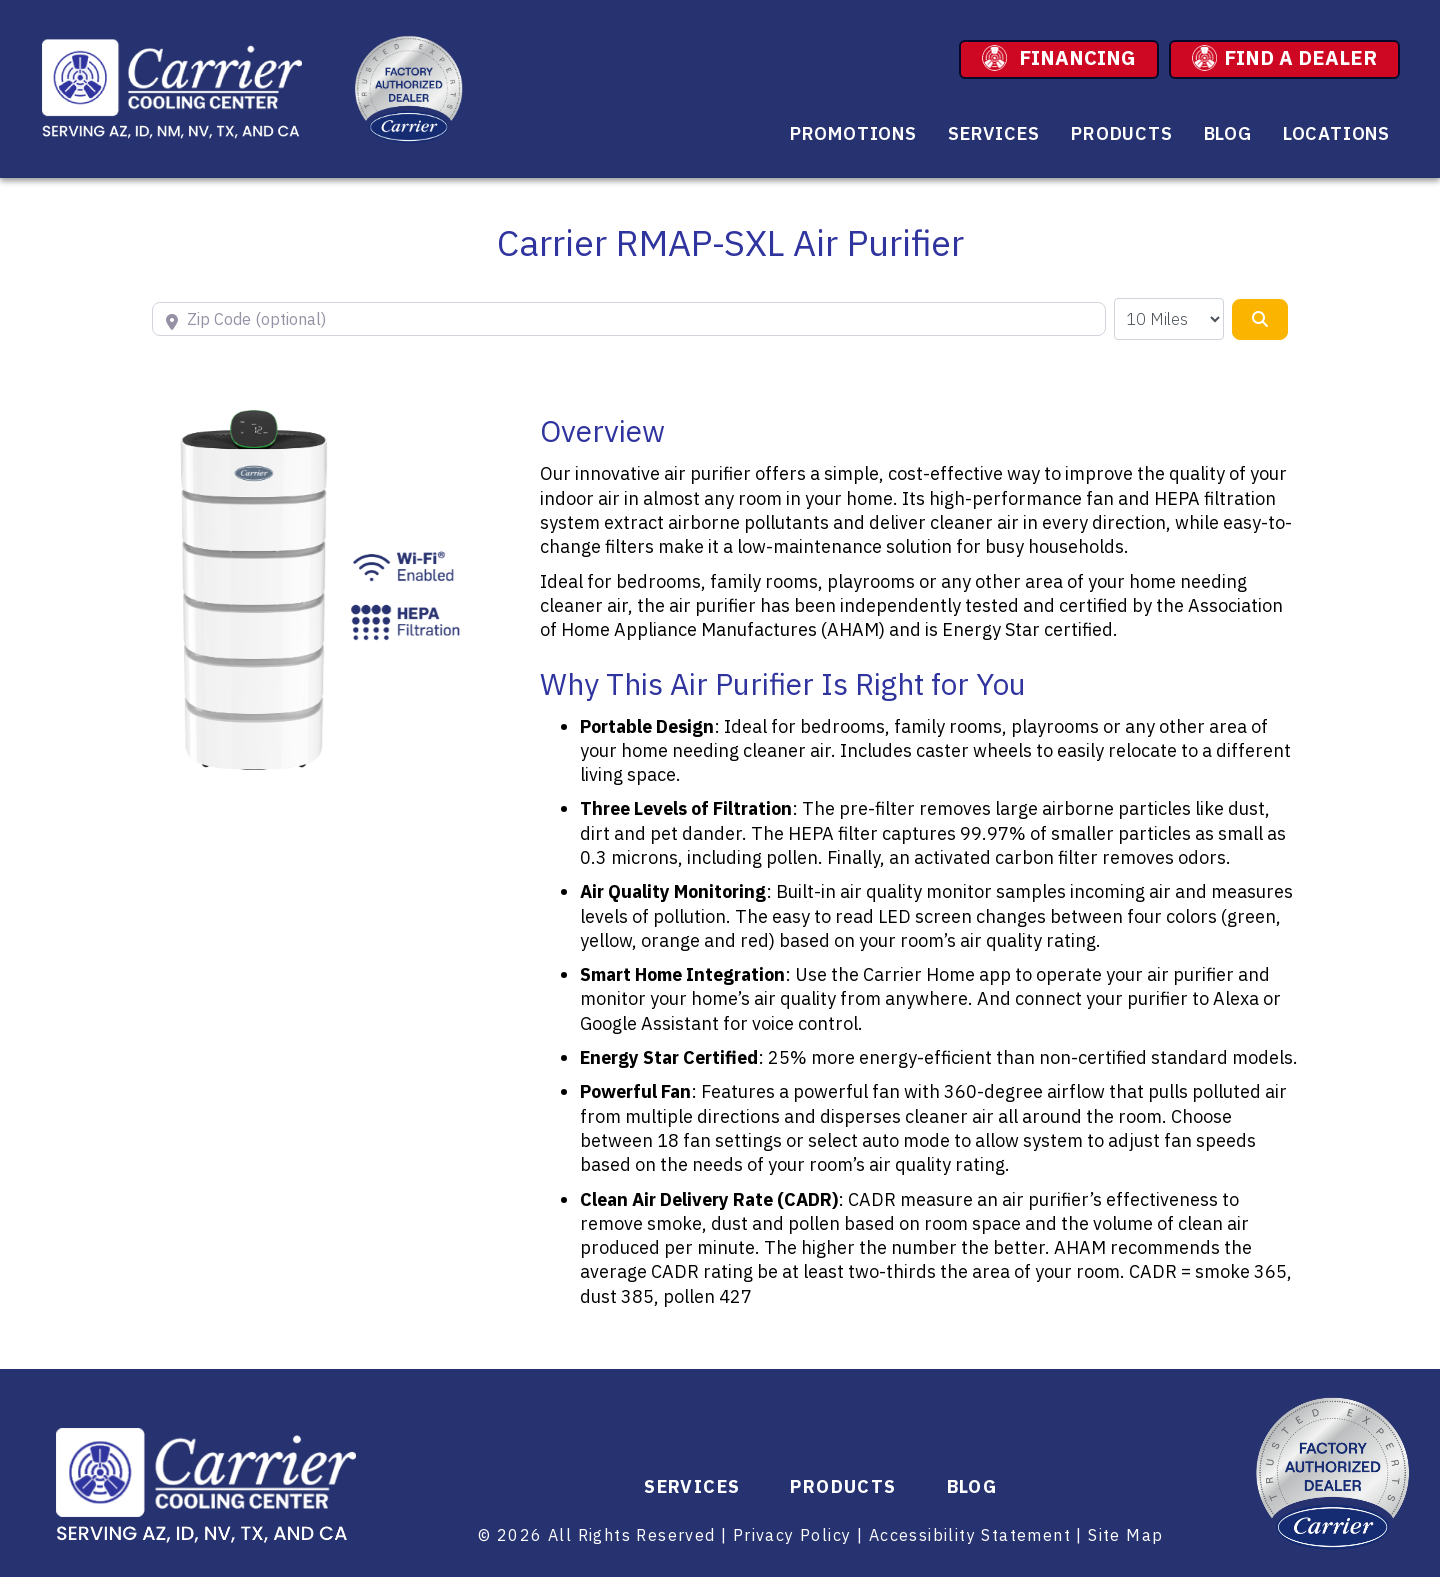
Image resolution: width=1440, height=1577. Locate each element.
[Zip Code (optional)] (629, 319)
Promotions (853, 133)
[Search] (1260, 319)
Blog (1228, 133)
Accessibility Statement (970, 1535)
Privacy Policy (792, 1535)
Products (1121, 133)
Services (994, 133)
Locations (1336, 133)
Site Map (1125, 1535)
